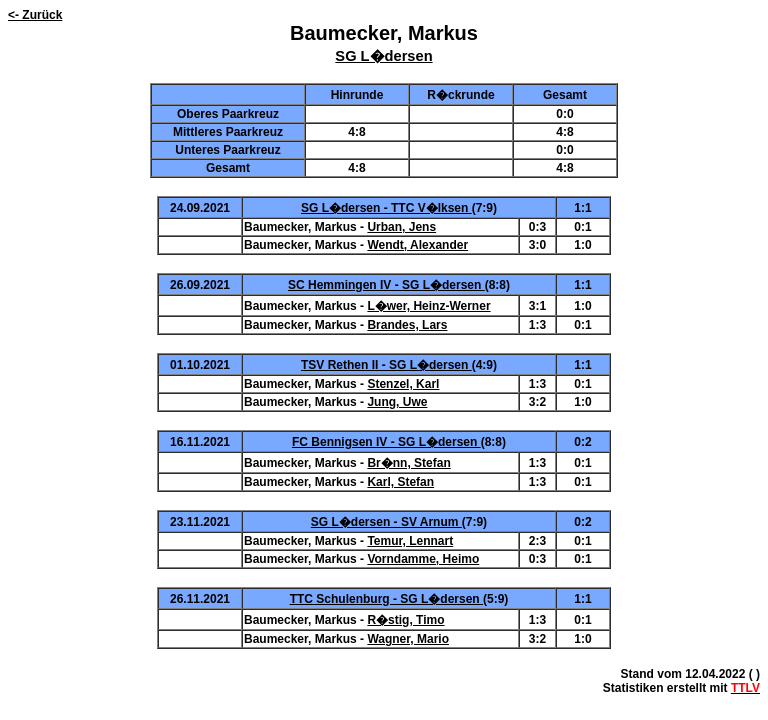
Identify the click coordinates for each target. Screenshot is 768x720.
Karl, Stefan (400, 482)
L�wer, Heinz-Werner (428, 306)
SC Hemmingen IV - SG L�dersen (386, 285)
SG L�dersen (383, 56)
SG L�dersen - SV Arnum (386, 522)
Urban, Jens (401, 227)
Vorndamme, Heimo (423, 559)
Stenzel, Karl (403, 384)
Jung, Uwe (397, 402)
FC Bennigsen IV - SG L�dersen (386, 442)
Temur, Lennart (410, 541)
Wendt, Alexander (417, 245)
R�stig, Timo (405, 620)
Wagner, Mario (408, 639)
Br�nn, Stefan (408, 463)
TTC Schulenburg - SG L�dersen (386, 599)
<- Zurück (35, 15)
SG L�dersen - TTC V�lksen (386, 208)
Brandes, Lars (407, 325)
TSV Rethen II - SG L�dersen (386, 365)
